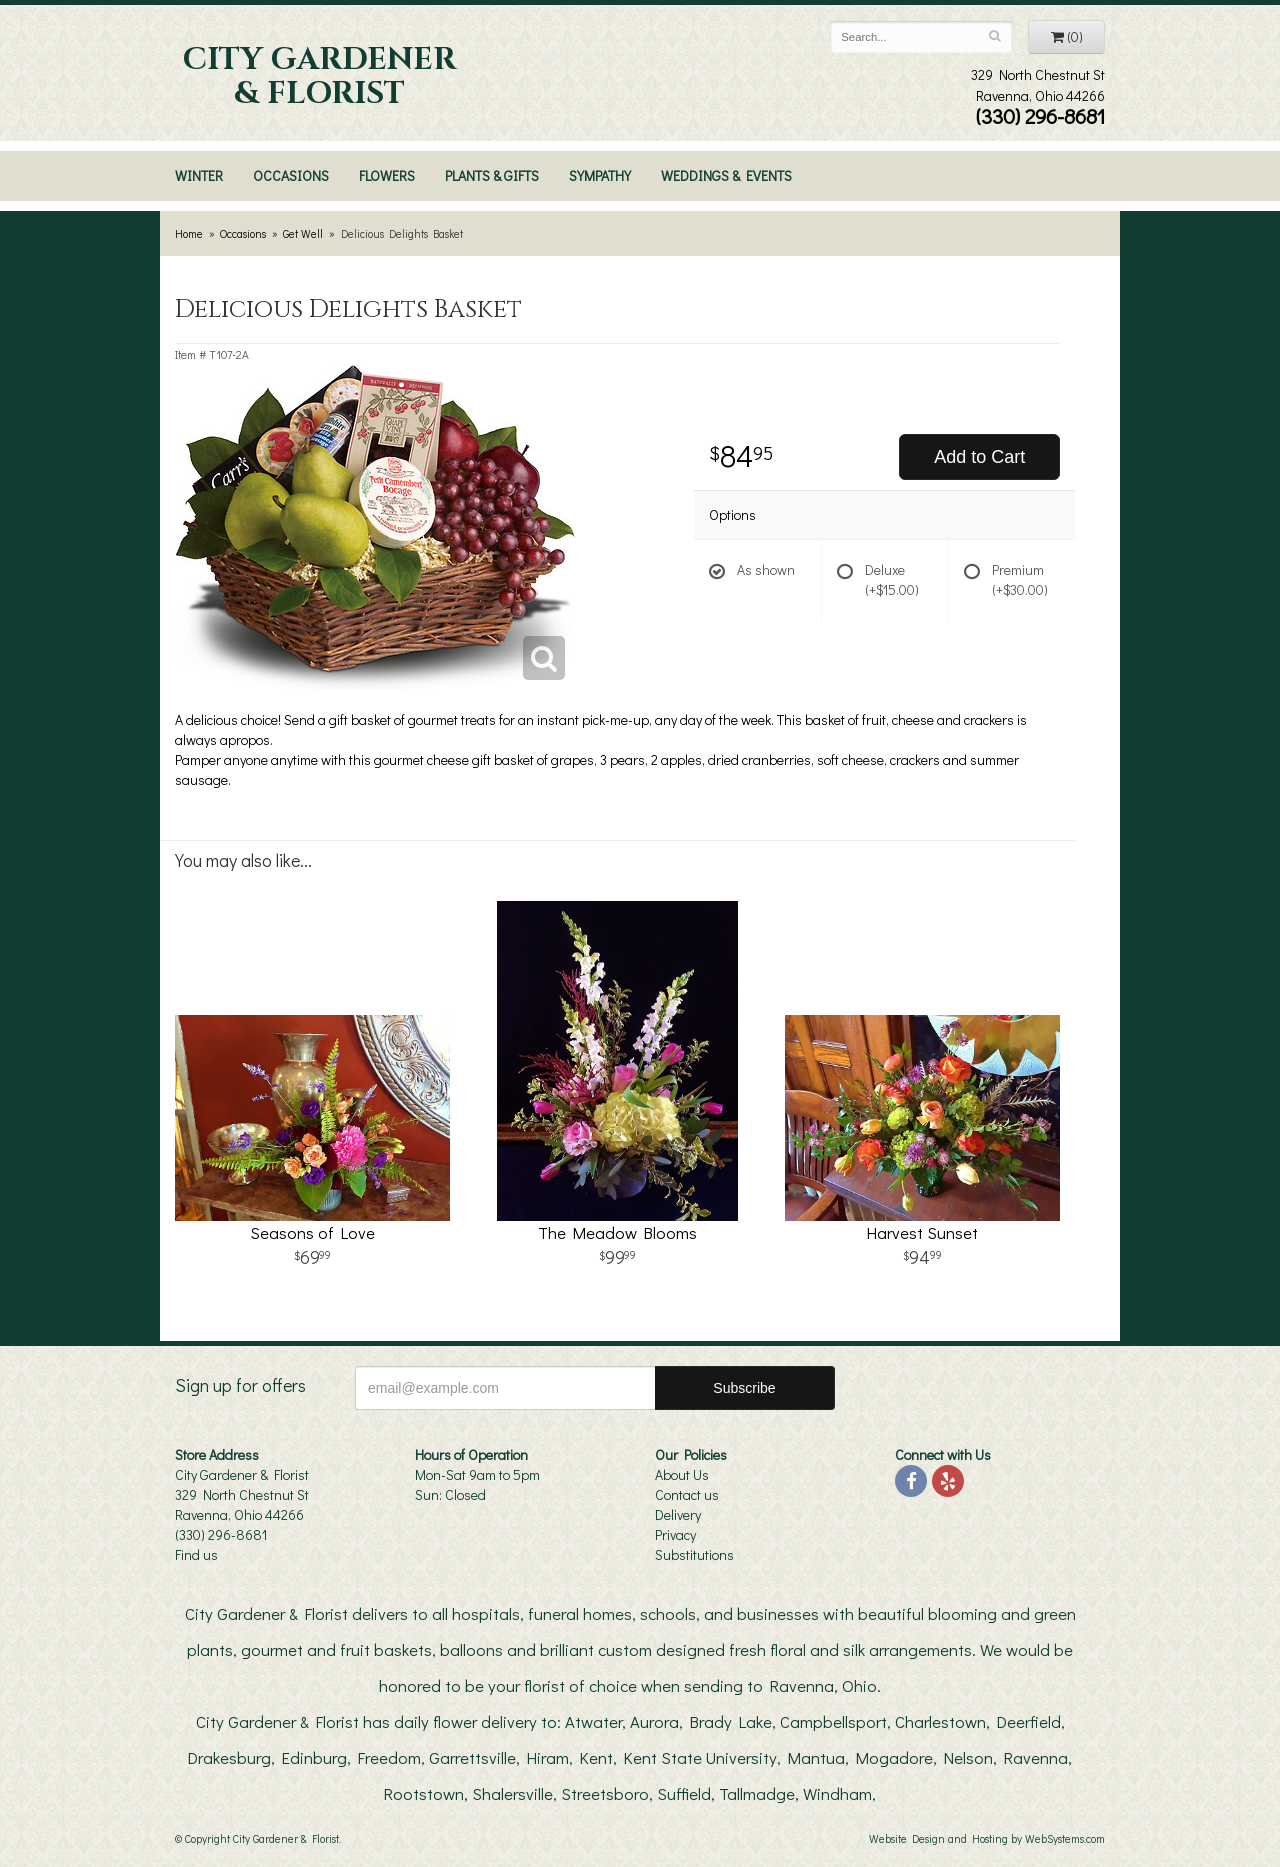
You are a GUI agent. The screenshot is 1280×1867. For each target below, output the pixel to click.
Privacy (675, 1534)
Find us (196, 1554)
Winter (199, 175)
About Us (682, 1474)
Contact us (687, 1494)
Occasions (291, 175)
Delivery (678, 1514)
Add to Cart (979, 457)
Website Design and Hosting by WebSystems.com (987, 1838)
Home (189, 233)
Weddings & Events (726, 175)
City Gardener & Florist (319, 77)
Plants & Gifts (492, 175)
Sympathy (600, 175)
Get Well (303, 233)
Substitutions (694, 1554)
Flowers (387, 175)
